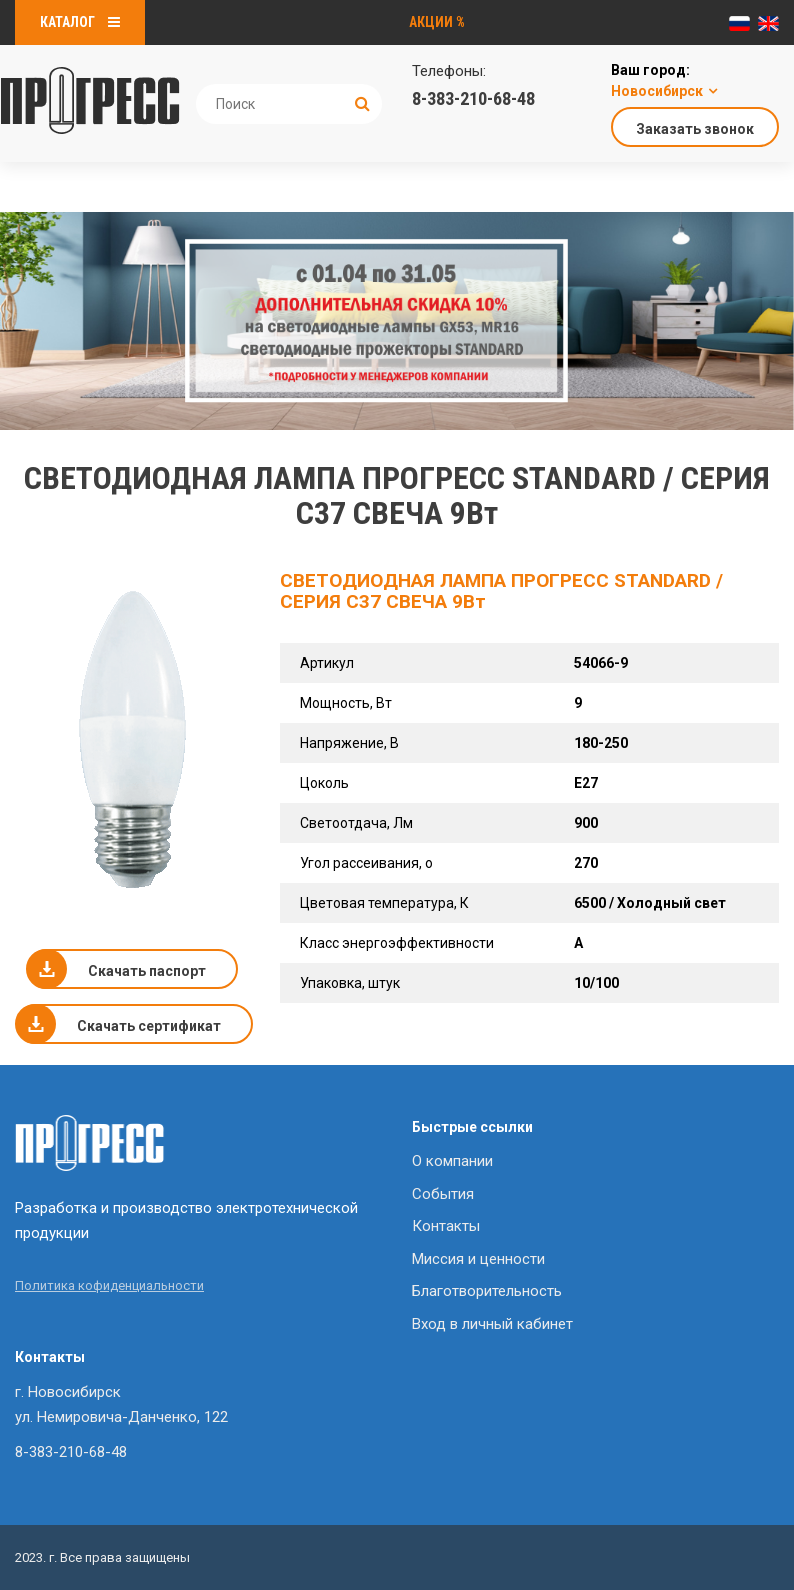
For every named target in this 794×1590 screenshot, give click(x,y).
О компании (452, 1161)
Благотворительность (487, 1291)
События (443, 1194)
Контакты (446, 1226)
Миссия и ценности (478, 1259)
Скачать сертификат (149, 1026)
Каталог (80, 22)
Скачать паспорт (147, 971)
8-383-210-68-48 (473, 98)
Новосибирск (657, 91)
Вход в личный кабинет (492, 1324)
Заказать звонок (695, 129)
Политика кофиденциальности (109, 1285)
